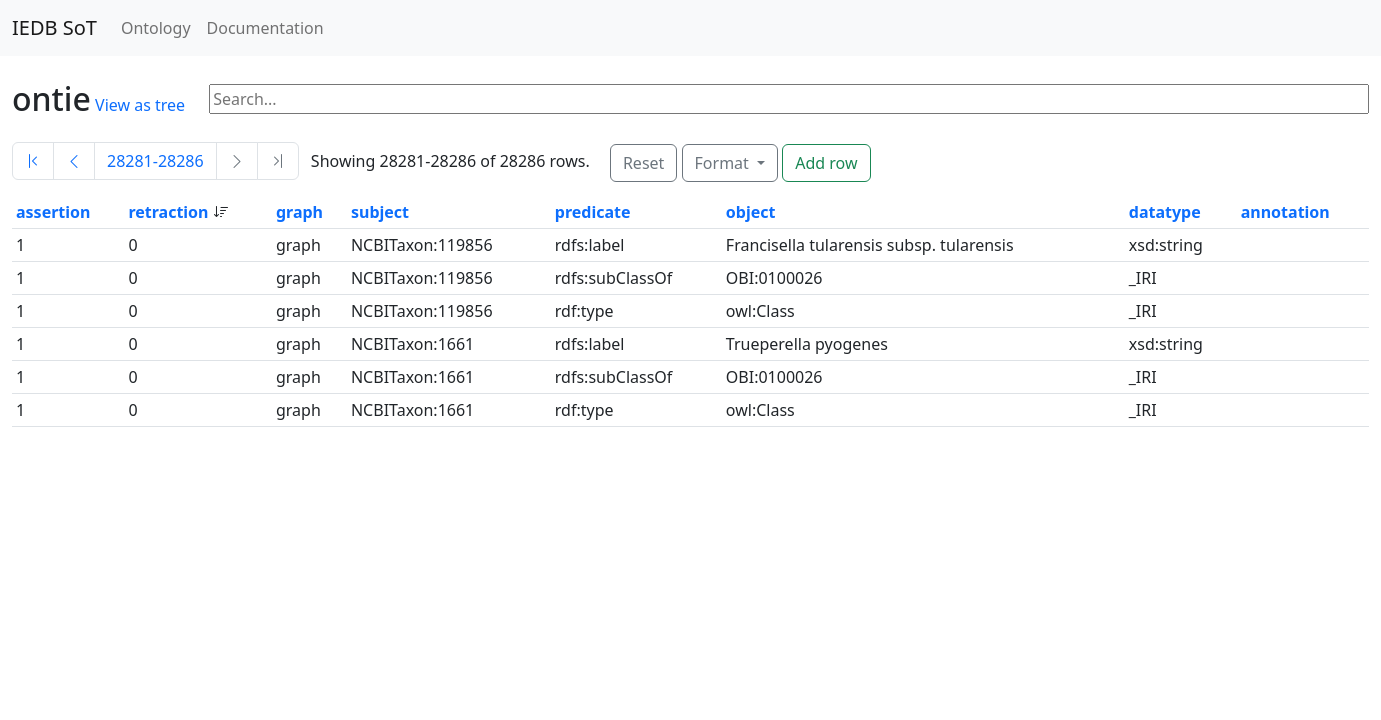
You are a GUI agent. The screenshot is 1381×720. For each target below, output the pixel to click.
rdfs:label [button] (590, 245)
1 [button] (20, 245)
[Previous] (74, 161)
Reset (643, 163)
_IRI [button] (1143, 278)
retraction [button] (170, 212)
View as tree (140, 105)
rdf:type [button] (584, 311)
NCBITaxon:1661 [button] (412, 344)
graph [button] (299, 212)
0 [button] (132, 245)
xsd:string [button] (1166, 245)
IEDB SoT (54, 27)
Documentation (265, 28)
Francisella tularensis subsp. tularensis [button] (870, 245)
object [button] (751, 212)
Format (724, 163)
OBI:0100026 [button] (774, 278)
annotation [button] (1285, 212)
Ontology (156, 28)
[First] (33, 161)
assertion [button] (53, 212)
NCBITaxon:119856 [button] (422, 245)
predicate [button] (593, 212)
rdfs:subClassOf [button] (614, 278)
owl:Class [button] (760, 311)
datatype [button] (1165, 212)
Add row (826, 163)
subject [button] (380, 212)
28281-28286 (155, 161)
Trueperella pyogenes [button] (807, 344)
